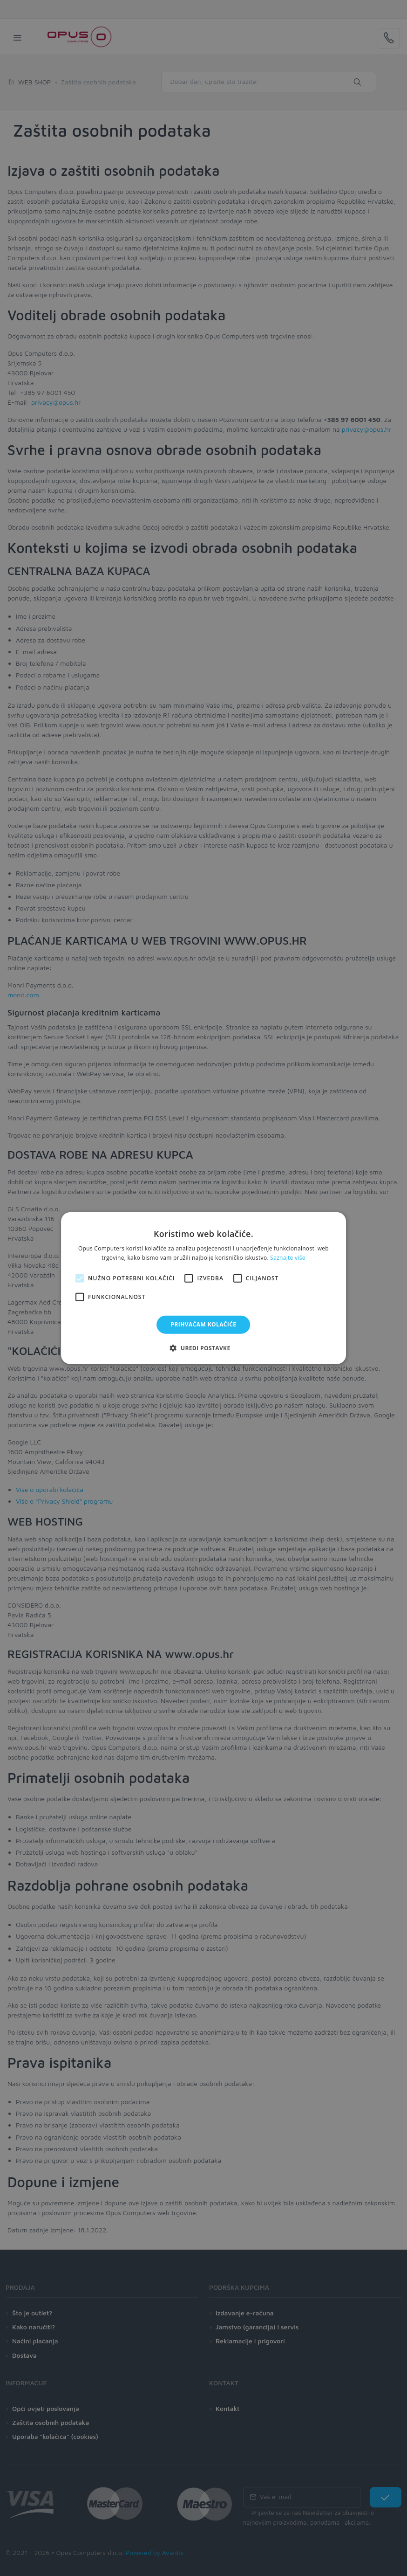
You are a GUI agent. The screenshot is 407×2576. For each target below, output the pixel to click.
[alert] (203, 1288)
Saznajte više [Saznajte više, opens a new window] (287, 1258)
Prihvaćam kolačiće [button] (204, 1324)
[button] (203, 1348)
